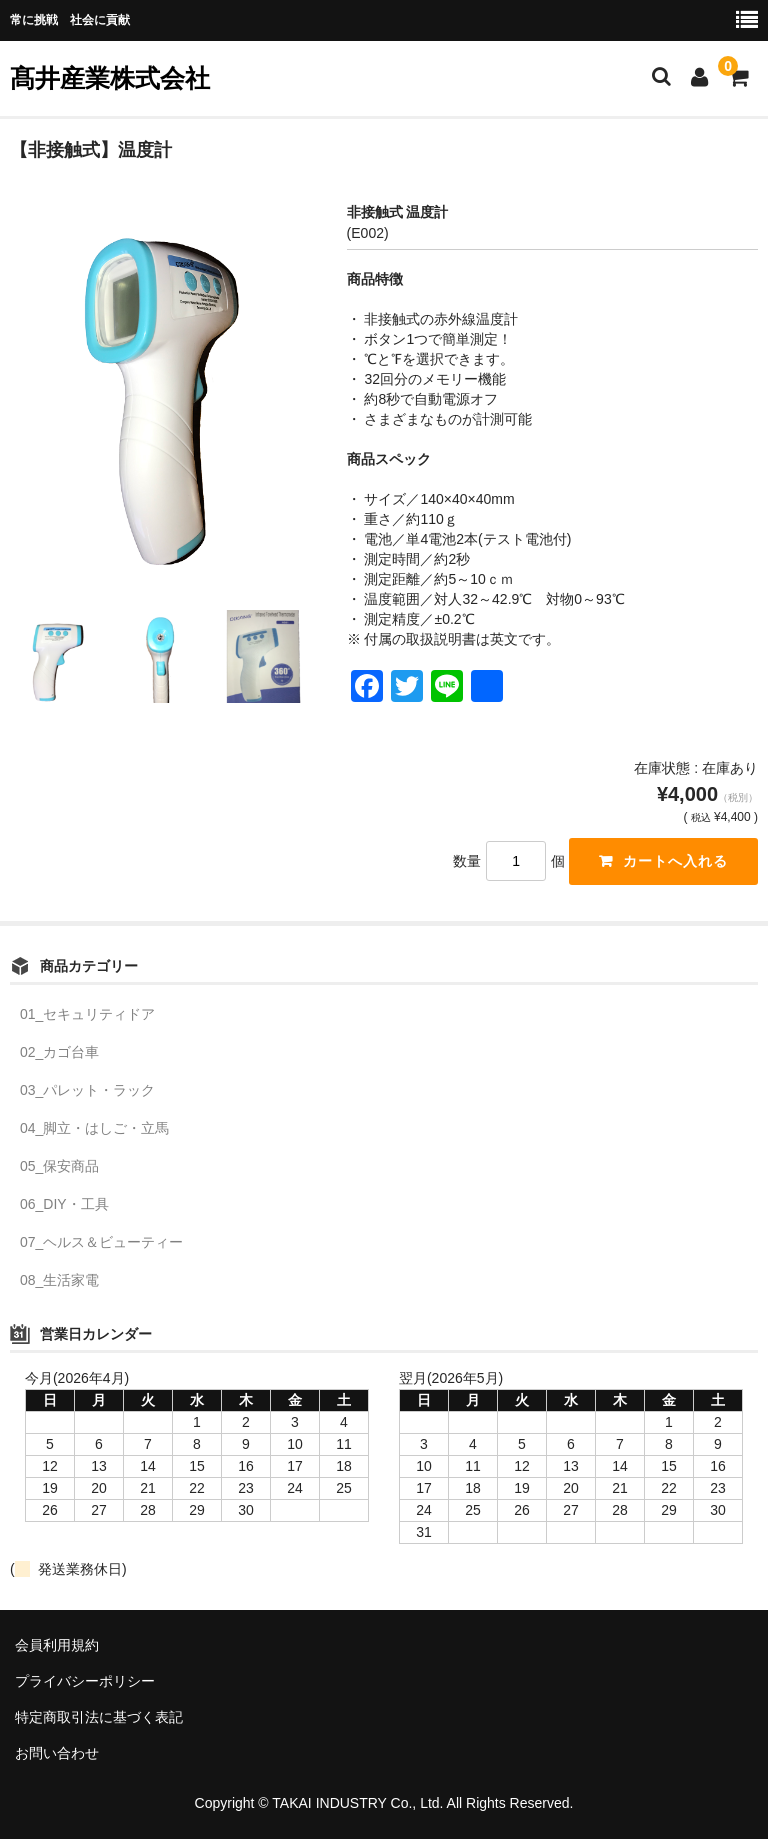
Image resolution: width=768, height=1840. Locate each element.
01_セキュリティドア (87, 1014)
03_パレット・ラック (87, 1090)
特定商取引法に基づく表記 (99, 1717)
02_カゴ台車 (59, 1052)
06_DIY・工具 (64, 1204)
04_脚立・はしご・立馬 (94, 1128)
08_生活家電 (59, 1280)
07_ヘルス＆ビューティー (101, 1242)
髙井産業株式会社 (110, 78)
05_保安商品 (59, 1166)
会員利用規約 (57, 1645)
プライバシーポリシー (85, 1681)
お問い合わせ (57, 1753)
